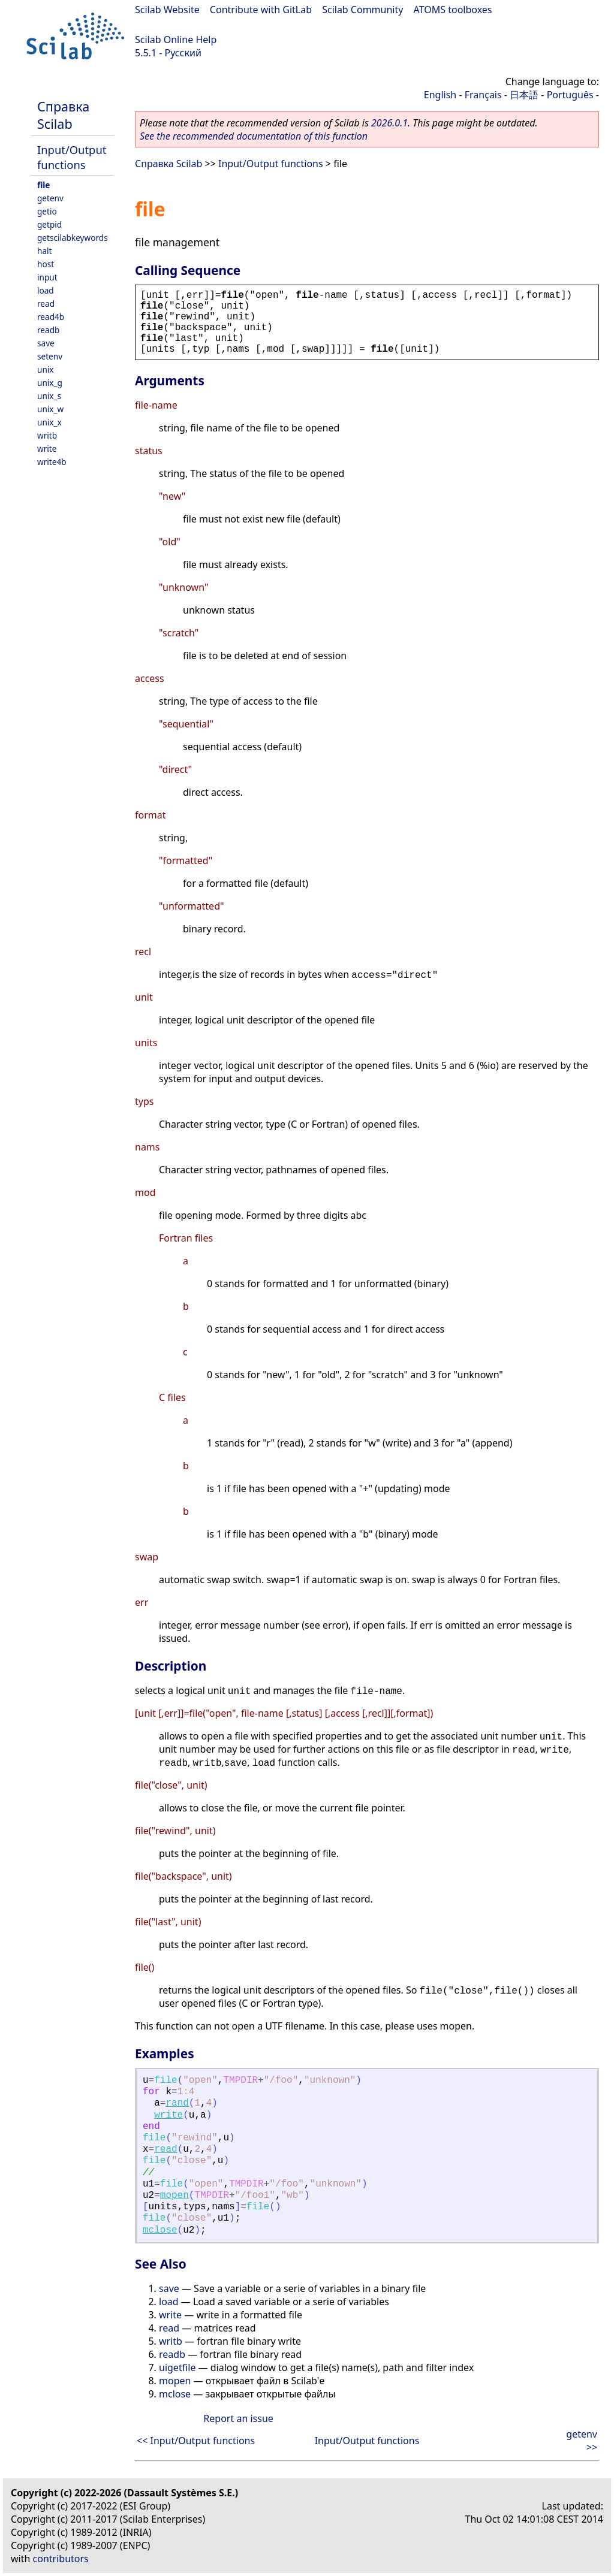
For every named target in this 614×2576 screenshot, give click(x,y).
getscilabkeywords (72, 237)
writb (47, 435)
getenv (50, 198)
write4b (52, 461)
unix (45, 369)
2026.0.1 (389, 122)
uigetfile (177, 2367)
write (46, 448)
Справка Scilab (63, 115)
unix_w (50, 409)
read (46, 303)
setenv (49, 356)
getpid (49, 224)
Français (483, 94)
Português (570, 94)
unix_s (49, 395)
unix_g (49, 382)
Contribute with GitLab (261, 9)
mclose (160, 2230)
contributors (61, 2558)
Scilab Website (167, 9)
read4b (50, 316)
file (43, 185)
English (440, 94)
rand (176, 2103)
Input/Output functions (71, 157)
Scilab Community (362, 9)
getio (47, 211)
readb (48, 330)
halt (44, 250)
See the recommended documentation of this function (254, 136)
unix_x (49, 422)
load (45, 290)
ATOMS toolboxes (453, 9)
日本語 (524, 94)
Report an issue (238, 2418)
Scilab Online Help (175, 39)
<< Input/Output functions (196, 2440)
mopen (174, 2195)
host (45, 264)
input (47, 277)
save (46, 343)
